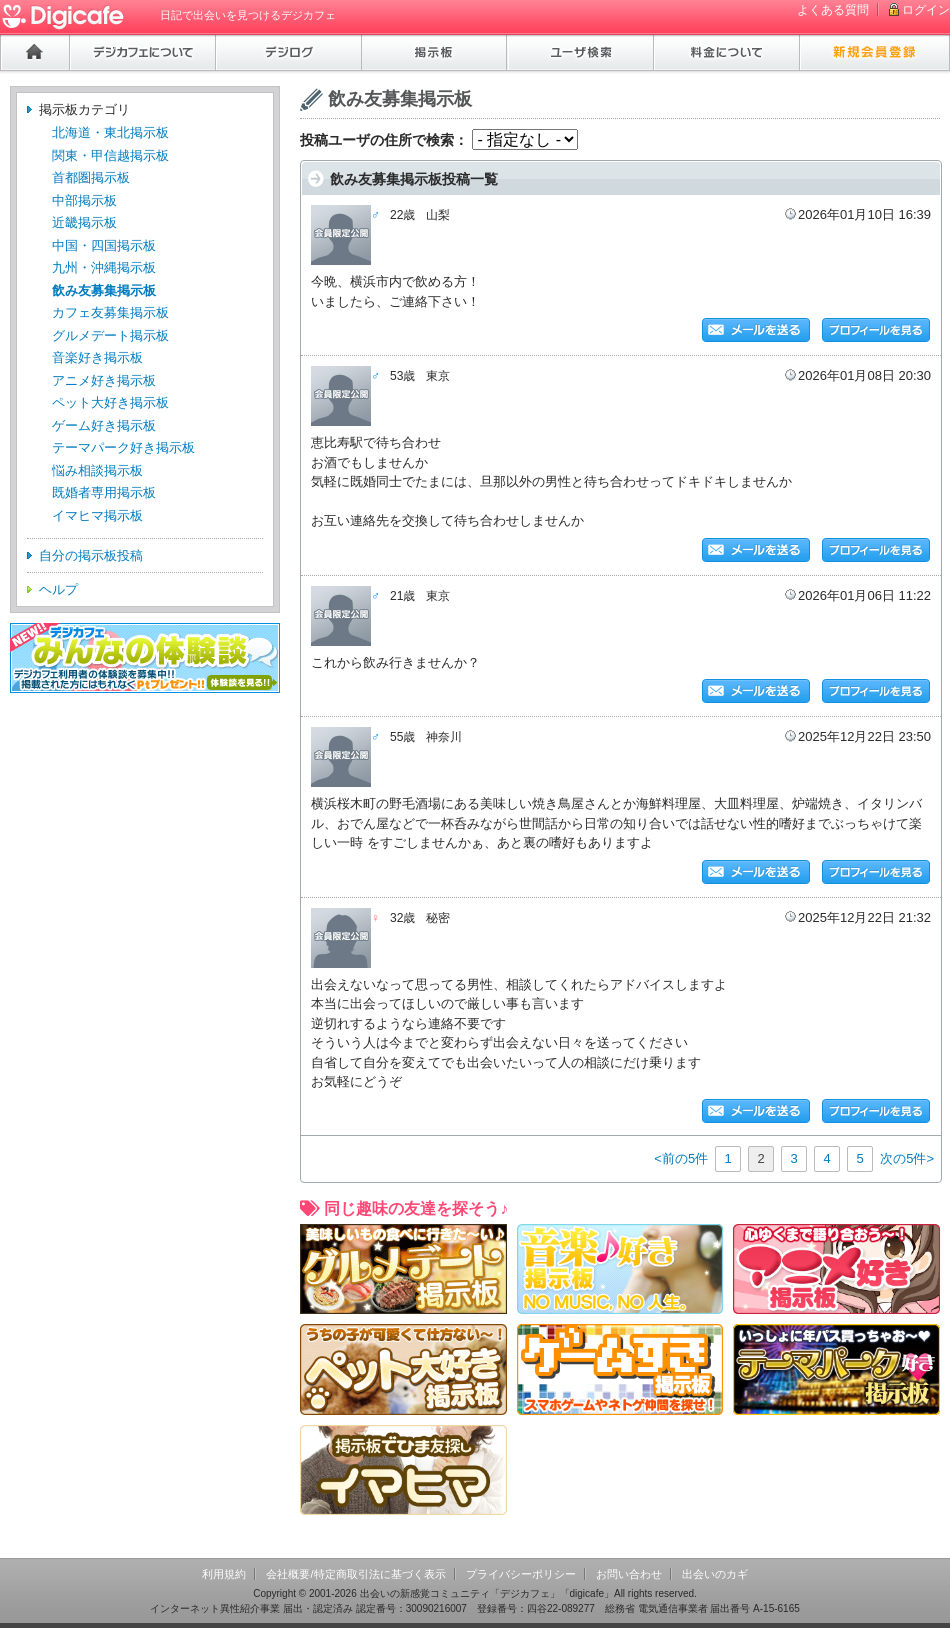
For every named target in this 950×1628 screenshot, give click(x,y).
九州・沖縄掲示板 (104, 267)
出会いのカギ (715, 1574)
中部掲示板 (84, 200)
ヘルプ (58, 589)
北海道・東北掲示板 (110, 132)
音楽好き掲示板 (97, 357)
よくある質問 (833, 10)
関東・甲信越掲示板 (110, 155)
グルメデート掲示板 (110, 335)
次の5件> (907, 1158)
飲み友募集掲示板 (104, 290)
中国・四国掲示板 (104, 245)
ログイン (926, 10)
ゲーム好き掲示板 (104, 425)
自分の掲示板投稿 (91, 555)
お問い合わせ (629, 1574)
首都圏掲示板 (91, 177)
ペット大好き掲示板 (110, 402)
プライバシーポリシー (521, 1574)
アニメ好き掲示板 (104, 380)
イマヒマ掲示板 (97, 515)
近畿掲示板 (84, 222)
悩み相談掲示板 (97, 470)
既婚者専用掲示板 (104, 492)
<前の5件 (681, 1158)
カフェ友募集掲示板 (110, 312)
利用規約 (224, 1574)
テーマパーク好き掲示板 (123, 447)
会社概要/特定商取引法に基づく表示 (355, 1574)
